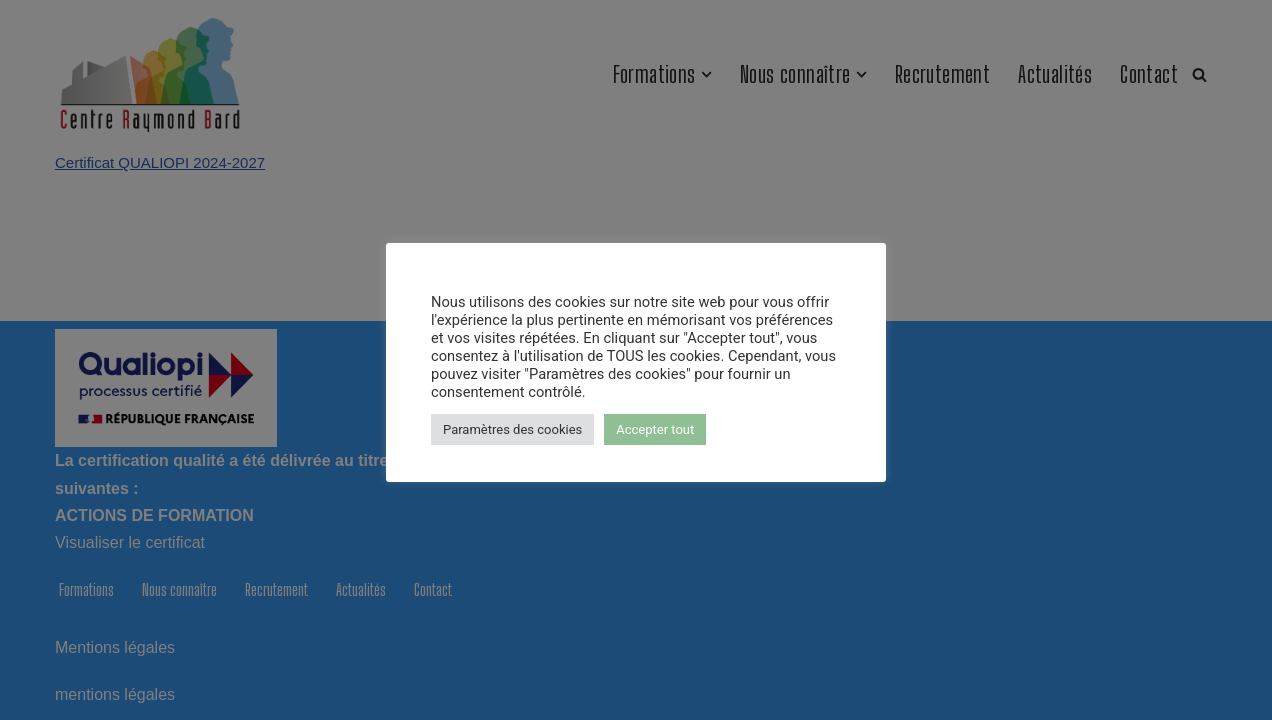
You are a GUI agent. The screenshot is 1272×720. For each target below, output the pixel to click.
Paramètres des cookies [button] (512, 429)
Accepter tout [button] (655, 429)
